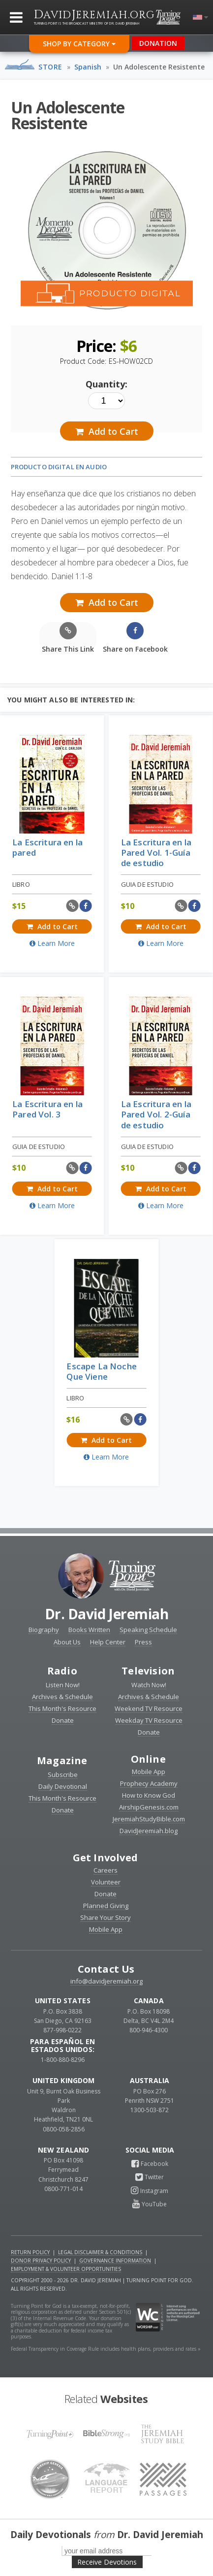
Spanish (87, 66)
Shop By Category (79, 43)
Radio (62, 1670)
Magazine (62, 1760)
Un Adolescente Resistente (159, 66)
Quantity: (106, 384)
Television (148, 1670)
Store (50, 66)
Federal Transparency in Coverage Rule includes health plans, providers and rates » (106, 2348)
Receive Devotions (107, 2562)
